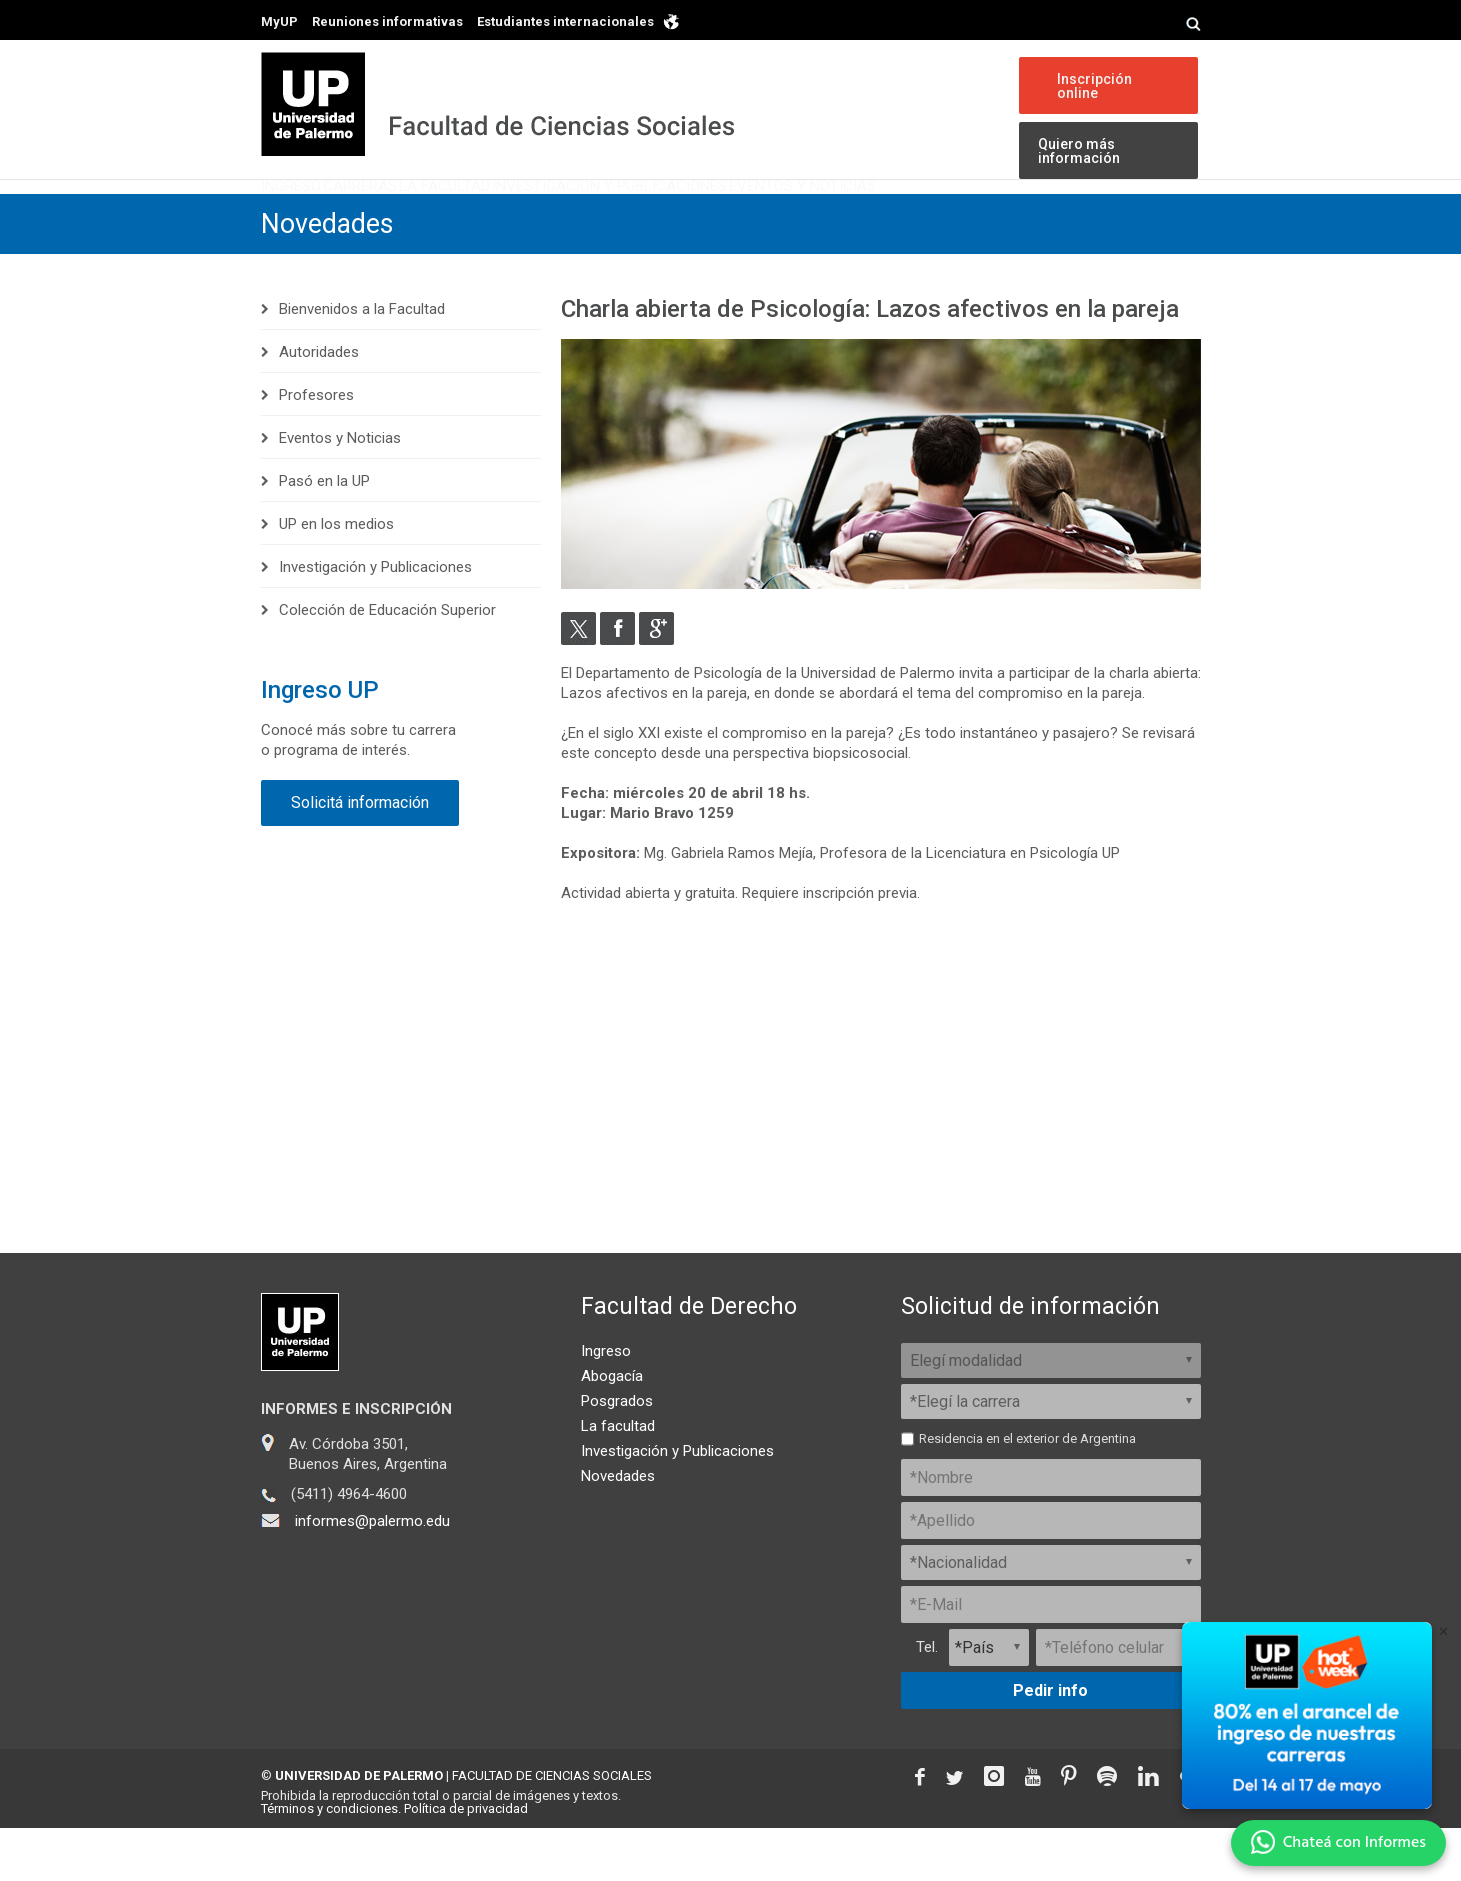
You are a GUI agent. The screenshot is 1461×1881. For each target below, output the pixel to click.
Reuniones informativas (387, 21)
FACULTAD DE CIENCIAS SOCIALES (552, 1828)
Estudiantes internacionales (565, 21)
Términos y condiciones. (331, 1861)
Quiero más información (1074, 152)
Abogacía (612, 1429)
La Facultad (551, 217)
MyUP (279, 21)
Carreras (423, 217)
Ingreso (312, 217)
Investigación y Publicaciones (766, 217)
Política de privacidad (466, 1861)
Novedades (331, 277)
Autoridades (319, 405)
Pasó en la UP (324, 534)
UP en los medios (336, 577)
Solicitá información (360, 855)
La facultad (618, 1479)
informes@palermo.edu (372, 1574)
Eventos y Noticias (1011, 217)
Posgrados (617, 1454)
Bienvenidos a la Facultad (362, 362)
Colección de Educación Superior (387, 663)
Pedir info (1050, 1743)
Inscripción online (1090, 86)
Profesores (316, 448)
